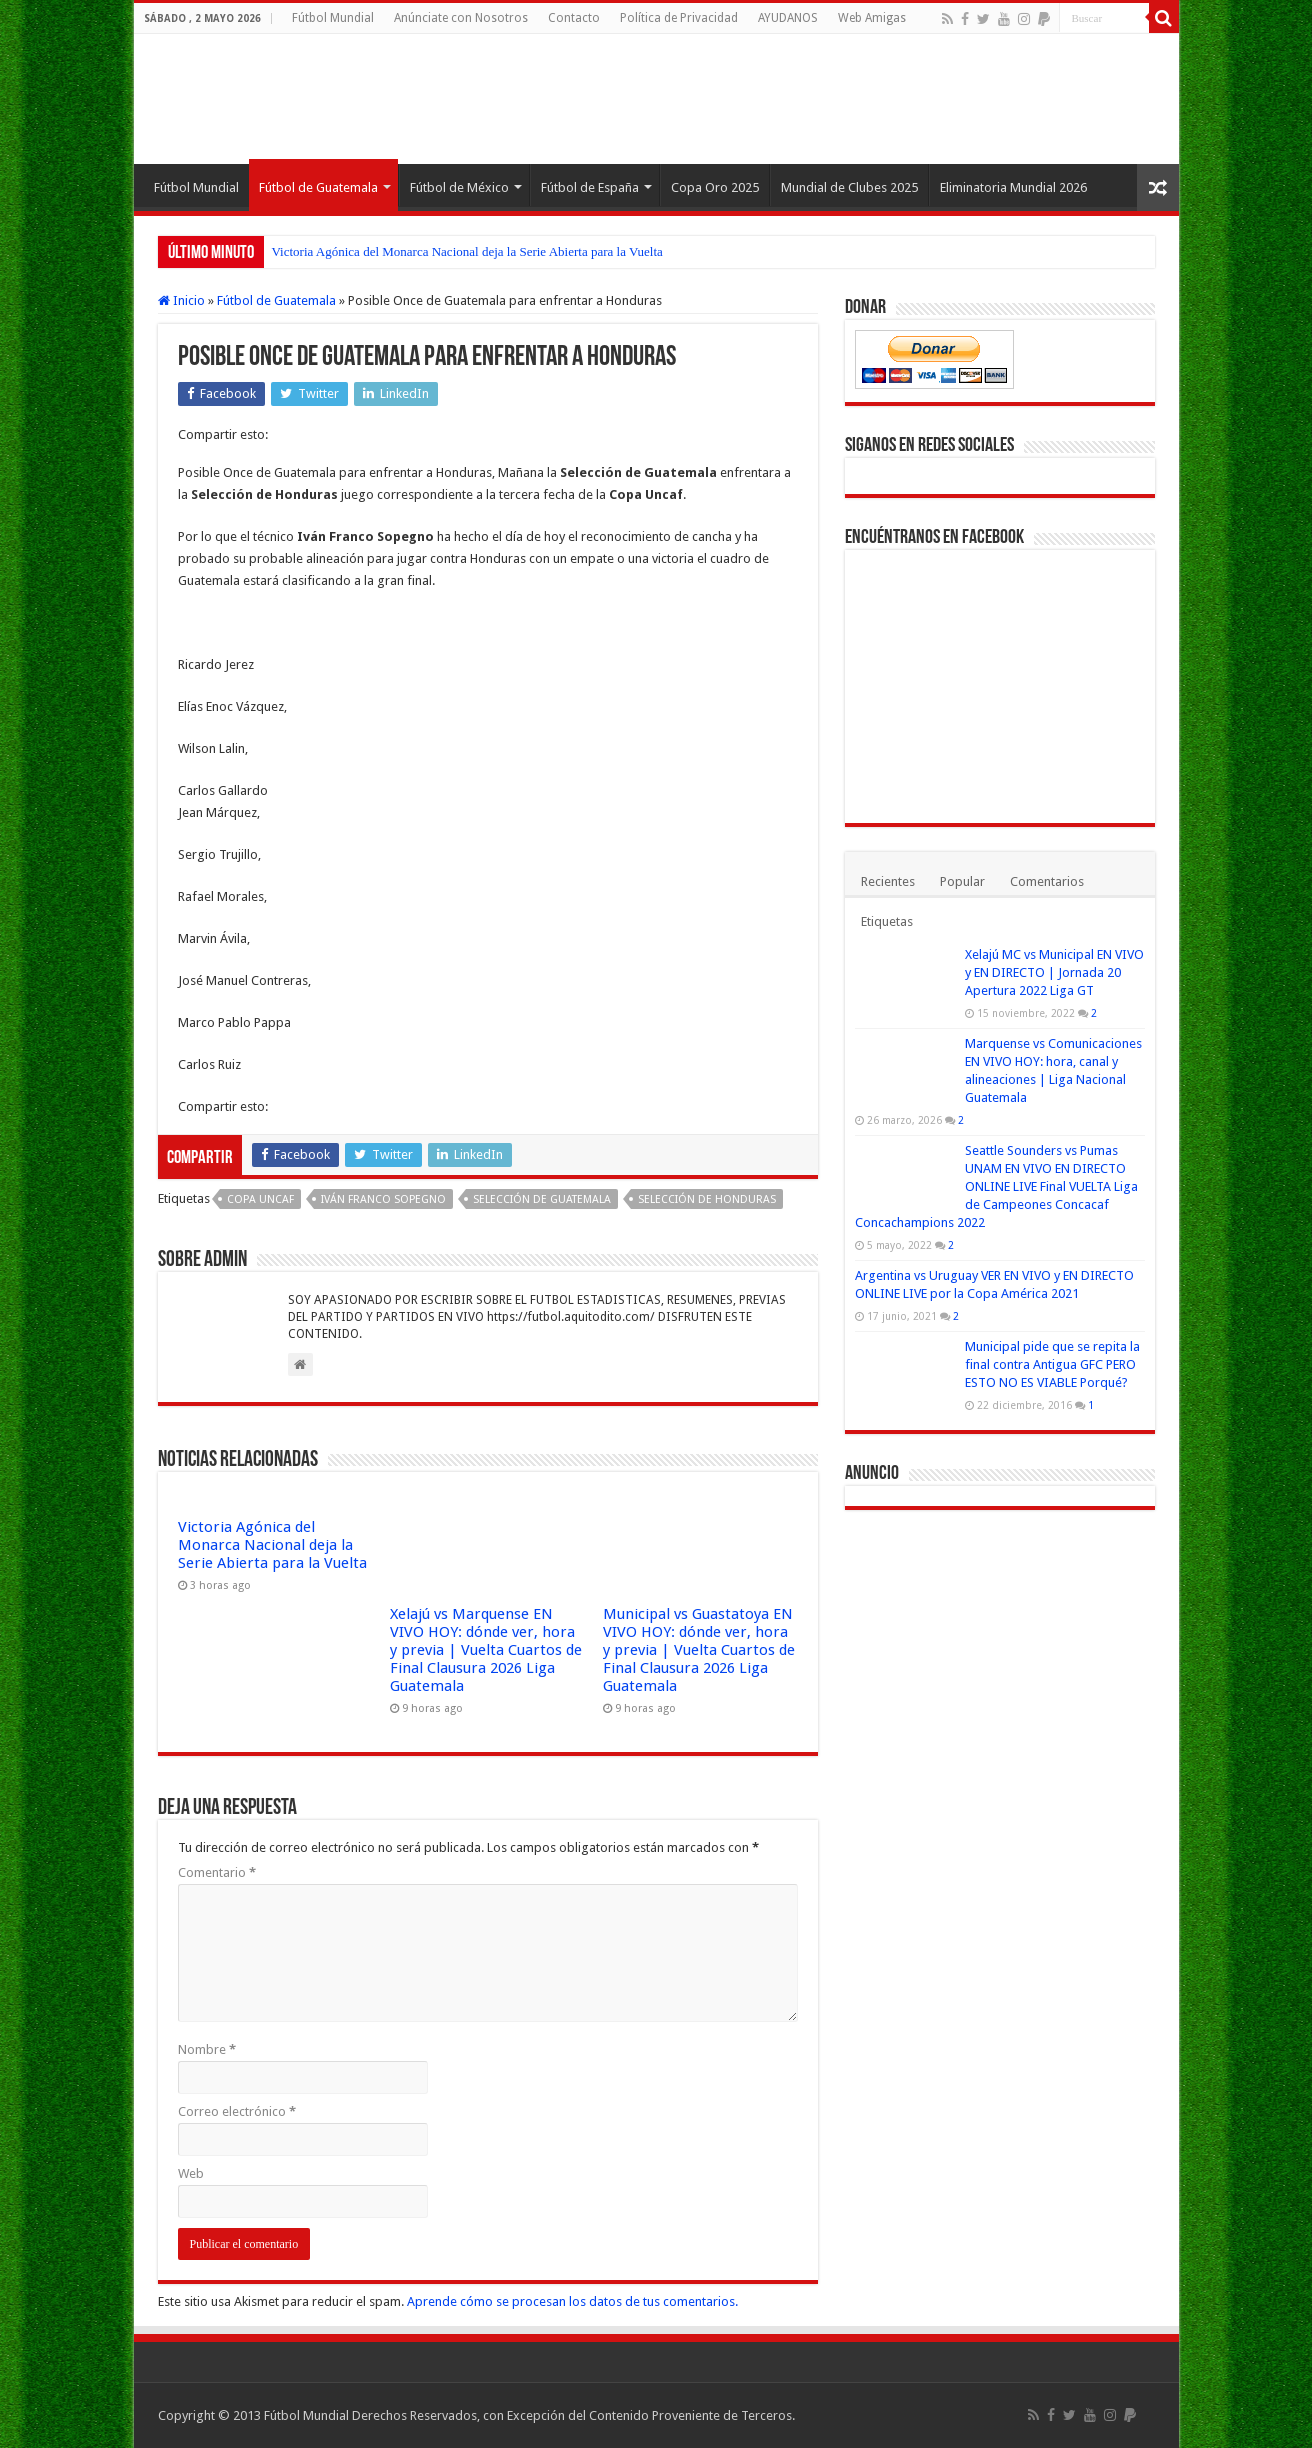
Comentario (217, 1872)
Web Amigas (872, 18)
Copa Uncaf (260, 1199)
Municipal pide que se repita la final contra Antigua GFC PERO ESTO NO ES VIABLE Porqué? (1052, 1364)
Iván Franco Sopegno (383, 1199)
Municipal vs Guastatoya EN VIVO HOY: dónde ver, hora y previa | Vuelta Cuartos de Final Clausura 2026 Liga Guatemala (699, 1650)
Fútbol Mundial (333, 18)
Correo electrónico (237, 2111)
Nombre (207, 2049)
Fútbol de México (459, 187)
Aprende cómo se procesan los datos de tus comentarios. (572, 2301)
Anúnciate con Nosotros (461, 18)
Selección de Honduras (707, 1199)
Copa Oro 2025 (715, 187)
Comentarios (1047, 881)
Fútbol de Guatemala (318, 187)
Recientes (888, 881)
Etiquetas (887, 921)
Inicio (181, 300)
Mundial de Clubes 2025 (849, 187)
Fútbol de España (590, 187)
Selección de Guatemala (542, 1199)
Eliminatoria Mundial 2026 (1013, 187)
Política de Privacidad (679, 18)
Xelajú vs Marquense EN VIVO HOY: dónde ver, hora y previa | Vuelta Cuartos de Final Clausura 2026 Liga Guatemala (486, 1650)
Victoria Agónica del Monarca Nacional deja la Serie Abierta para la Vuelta (467, 251)
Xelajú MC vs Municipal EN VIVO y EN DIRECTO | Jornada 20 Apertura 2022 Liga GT (1054, 972)
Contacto (574, 18)
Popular (962, 881)
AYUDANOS (788, 18)
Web (191, 2173)
